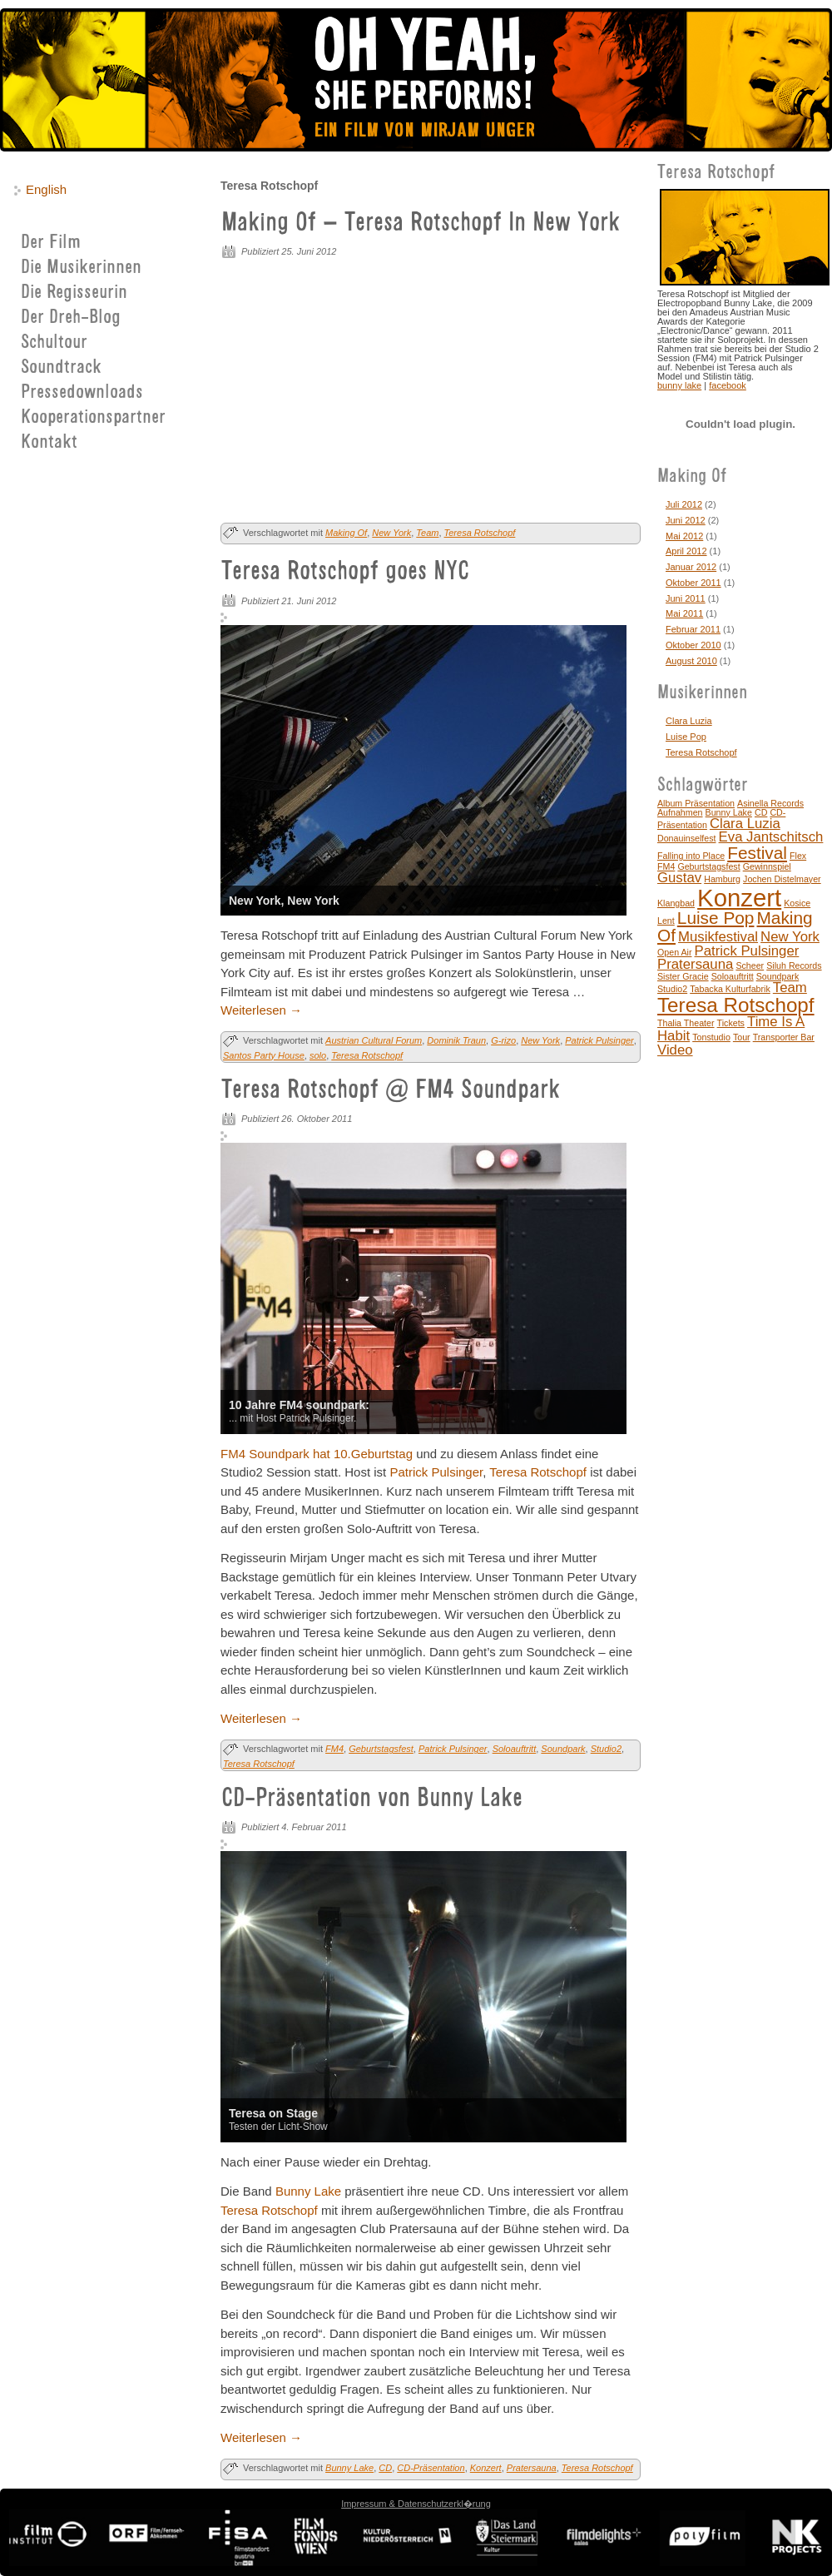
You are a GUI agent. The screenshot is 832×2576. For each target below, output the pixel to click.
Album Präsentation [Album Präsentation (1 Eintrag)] (696, 803)
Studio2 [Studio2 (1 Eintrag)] (672, 989)
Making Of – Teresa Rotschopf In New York (420, 223)
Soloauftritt (515, 1749)
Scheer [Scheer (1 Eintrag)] (749, 965)
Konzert (486, 2468)
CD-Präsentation (430, 2468)
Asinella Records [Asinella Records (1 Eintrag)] (770, 803)
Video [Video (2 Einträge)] (675, 1050)
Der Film (51, 243)
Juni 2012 (686, 520)
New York (391, 533)
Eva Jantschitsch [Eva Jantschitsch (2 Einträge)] (771, 837)
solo (318, 1055)
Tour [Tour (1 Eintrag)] (741, 1037)
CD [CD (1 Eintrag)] (761, 812)
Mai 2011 (684, 613)
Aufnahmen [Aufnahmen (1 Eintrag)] (680, 812)
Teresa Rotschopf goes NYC (345, 572)
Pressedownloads (82, 393)
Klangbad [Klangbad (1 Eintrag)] (676, 903)
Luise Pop (686, 737)
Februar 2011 (693, 629)
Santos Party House (264, 1055)
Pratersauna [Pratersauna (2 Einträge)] (695, 964)
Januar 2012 (691, 567)
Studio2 (606, 1749)
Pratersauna (532, 2468)
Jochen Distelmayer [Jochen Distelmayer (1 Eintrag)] (782, 879)
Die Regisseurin (74, 293)
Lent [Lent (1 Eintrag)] (666, 921)
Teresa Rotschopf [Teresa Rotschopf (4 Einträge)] (736, 1005)
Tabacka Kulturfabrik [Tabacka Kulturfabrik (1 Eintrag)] (730, 989)
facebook (727, 385)
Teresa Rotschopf (480, 533)
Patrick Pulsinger (599, 1040)
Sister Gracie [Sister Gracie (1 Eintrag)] (683, 976)
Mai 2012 (684, 536)
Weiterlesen (261, 1010)
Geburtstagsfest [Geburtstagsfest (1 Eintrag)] (708, 866)
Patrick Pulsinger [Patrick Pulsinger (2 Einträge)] (747, 951)
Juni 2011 (686, 598)
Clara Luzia (689, 721)
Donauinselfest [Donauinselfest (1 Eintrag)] (686, 838)
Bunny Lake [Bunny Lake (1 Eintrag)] (729, 812)
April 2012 (686, 551)
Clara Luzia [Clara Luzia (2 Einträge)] (745, 823)
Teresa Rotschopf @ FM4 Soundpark (390, 1091)
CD (385, 2468)
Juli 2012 (684, 504)
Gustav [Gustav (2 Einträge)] (679, 878)
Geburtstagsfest (381, 1749)
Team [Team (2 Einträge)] (790, 987)
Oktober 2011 (693, 583)
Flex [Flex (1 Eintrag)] (798, 856)
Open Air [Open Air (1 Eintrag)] (674, 952)
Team (427, 533)
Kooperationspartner (93, 418)
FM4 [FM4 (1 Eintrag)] (666, 866)
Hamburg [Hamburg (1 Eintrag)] (722, 879)
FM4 (334, 1749)
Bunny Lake (308, 2191)
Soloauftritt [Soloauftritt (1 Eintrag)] (732, 976)
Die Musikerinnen (81, 268)
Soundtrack (61, 368)
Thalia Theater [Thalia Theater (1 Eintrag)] (686, 1023)
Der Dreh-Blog (71, 318)
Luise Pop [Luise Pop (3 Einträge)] (716, 917)
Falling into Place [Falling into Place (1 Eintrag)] (691, 856)
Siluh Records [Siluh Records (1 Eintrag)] (793, 965)
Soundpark (563, 1749)
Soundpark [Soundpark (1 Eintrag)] (778, 976)
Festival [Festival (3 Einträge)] (757, 852)
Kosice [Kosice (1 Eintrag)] (797, 903)
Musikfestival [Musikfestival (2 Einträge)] (718, 937)
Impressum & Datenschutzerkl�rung (416, 2504)
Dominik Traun (456, 1040)
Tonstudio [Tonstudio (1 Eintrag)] (711, 1037)
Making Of (346, 533)
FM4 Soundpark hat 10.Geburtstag (316, 1454)
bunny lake (679, 385)
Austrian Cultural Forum (373, 1040)
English (46, 189)
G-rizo (503, 1040)
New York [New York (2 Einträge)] (790, 937)
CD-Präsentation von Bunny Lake (371, 1799)
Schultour (54, 343)
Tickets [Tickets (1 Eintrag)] (731, 1023)
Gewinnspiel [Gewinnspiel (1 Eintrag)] (767, 866)
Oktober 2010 (693, 645)
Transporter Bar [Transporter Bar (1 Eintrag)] (784, 1037)
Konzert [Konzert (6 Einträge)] (739, 897)
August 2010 (691, 661)
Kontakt (49, 443)
